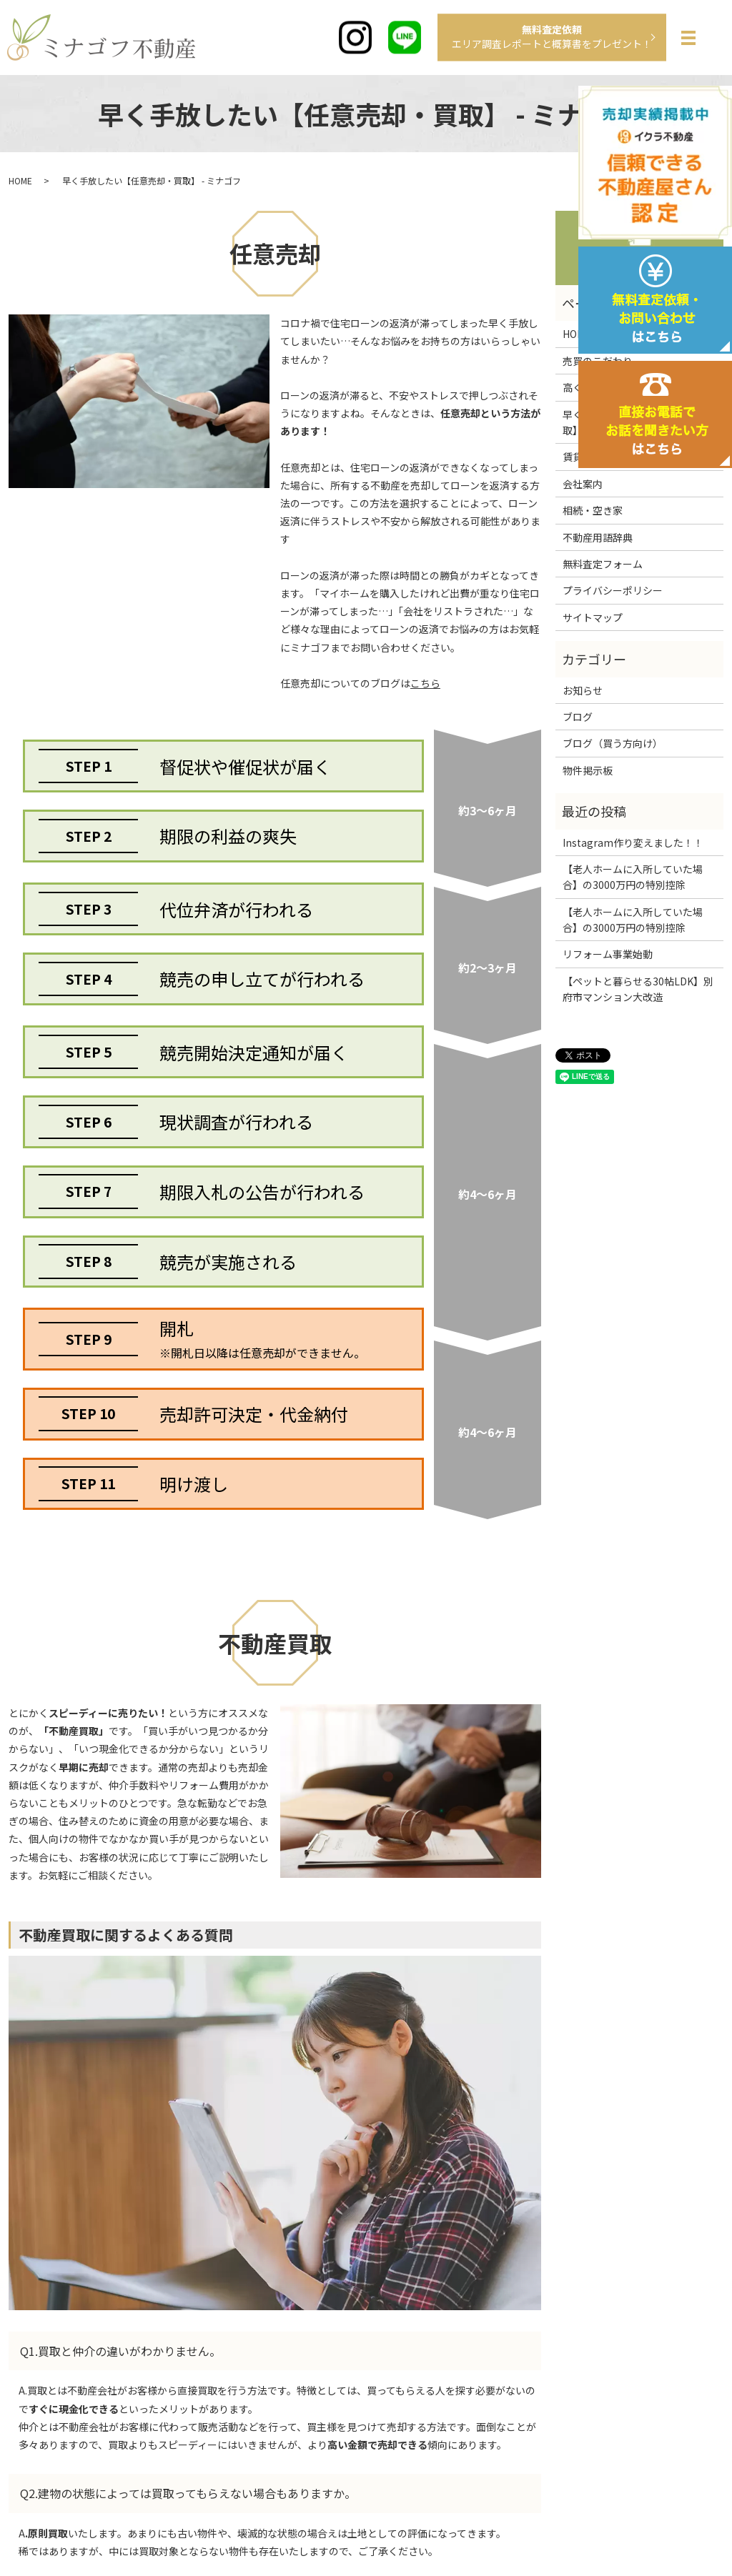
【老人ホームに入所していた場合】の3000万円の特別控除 (633, 877)
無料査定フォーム (603, 564)
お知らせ (583, 690)
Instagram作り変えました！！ (633, 842)
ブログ (578, 717)
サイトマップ (593, 617)
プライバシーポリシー (613, 590)
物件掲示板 (588, 770)
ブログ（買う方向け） (613, 743)
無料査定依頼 (552, 36)
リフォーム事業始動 (608, 954)
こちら (425, 683)
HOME (20, 180)
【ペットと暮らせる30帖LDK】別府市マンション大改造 (638, 989)
